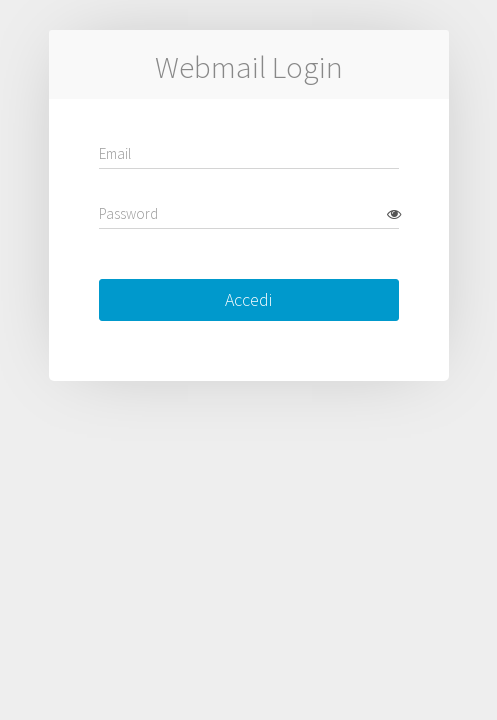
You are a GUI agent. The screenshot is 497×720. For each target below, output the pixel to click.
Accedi (248, 299)
